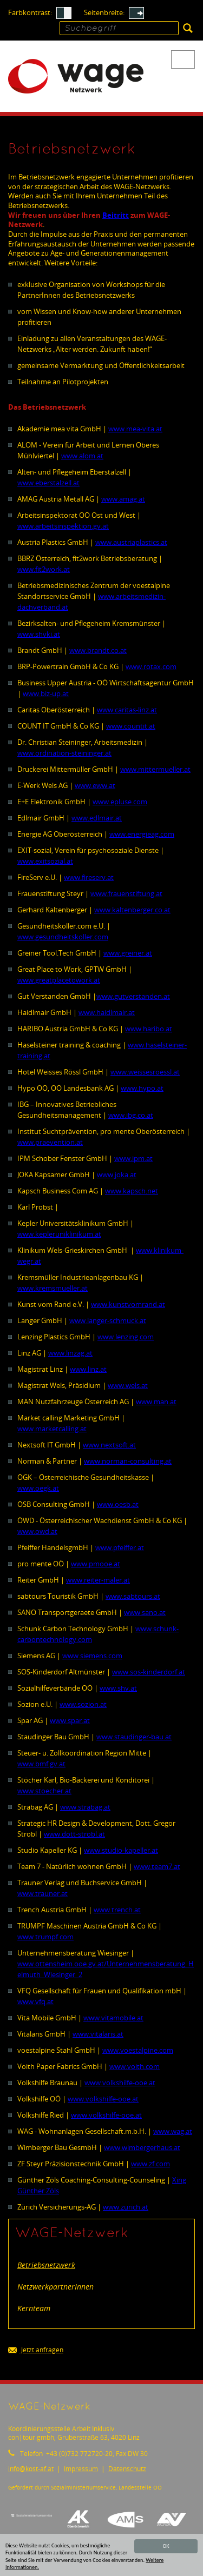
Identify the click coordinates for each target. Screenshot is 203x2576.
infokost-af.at (31, 2468)
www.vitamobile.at (113, 2018)
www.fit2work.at (43, 569)
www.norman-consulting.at (128, 1461)
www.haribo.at (148, 1028)
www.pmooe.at (95, 1564)
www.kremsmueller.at (52, 1288)
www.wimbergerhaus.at (142, 2147)
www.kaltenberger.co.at (132, 910)
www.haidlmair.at (106, 1012)
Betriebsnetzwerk (46, 2265)
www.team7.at (157, 1866)
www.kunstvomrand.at (128, 1304)
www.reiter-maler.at (98, 1580)
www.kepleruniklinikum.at (59, 1234)
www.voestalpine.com (137, 2050)
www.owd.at (37, 1531)
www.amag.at (123, 499)
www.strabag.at (85, 1807)
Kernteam (33, 2308)
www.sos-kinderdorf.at (148, 1672)
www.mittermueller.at (155, 769)
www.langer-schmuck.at (107, 1320)
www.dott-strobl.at (74, 1834)
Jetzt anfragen (35, 2350)
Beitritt (115, 215)
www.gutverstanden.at (133, 996)
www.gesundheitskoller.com (62, 937)
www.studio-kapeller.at (121, 1850)
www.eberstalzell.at (48, 483)
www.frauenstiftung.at (126, 893)
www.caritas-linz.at (127, 710)
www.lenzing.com (125, 1337)
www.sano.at (145, 1612)
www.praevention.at (50, 1142)
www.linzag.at (70, 1353)
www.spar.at (70, 1720)
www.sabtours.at (133, 1596)
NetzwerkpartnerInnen (55, 2286)
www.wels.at (128, 1385)
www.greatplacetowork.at (58, 980)
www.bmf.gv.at (41, 1764)
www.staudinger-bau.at (134, 1736)
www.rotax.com (151, 666)
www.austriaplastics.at (131, 542)
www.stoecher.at (44, 1791)
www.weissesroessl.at (145, 1072)
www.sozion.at (83, 1704)
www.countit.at (130, 726)
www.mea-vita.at (135, 428)
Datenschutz (127, 2468)
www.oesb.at (118, 1504)
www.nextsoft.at (109, 1445)
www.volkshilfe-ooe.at (119, 2082)
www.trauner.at (42, 1893)
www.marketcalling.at (52, 1428)
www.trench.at (117, 1909)
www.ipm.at (133, 1158)
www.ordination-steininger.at (64, 753)
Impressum (81, 2468)
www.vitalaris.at (98, 2034)
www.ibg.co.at (130, 1115)
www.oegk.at (38, 1488)
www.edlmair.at (96, 818)
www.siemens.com (92, 1655)
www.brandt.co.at (98, 650)
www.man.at (156, 1401)
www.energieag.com (141, 834)
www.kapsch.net (131, 1191)
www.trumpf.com (45, 1936)
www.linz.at (88, 1369)
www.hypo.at (142, 1088)
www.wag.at (172, 2131)
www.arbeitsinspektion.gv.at (63, 526)
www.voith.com (134, 2066)
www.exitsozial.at (45, 861)
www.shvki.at (38, 634)
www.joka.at (116, 1174)
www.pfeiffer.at (119, 1547)
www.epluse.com (120, 801)
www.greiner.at (127, 953)
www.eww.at (95, 785)
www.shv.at (118, 1688)
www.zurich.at (125, 2207)
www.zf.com (150, 2163)
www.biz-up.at (46, 693)
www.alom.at (82, 456)
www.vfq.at (35, 2001)
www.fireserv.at (89, 877)
